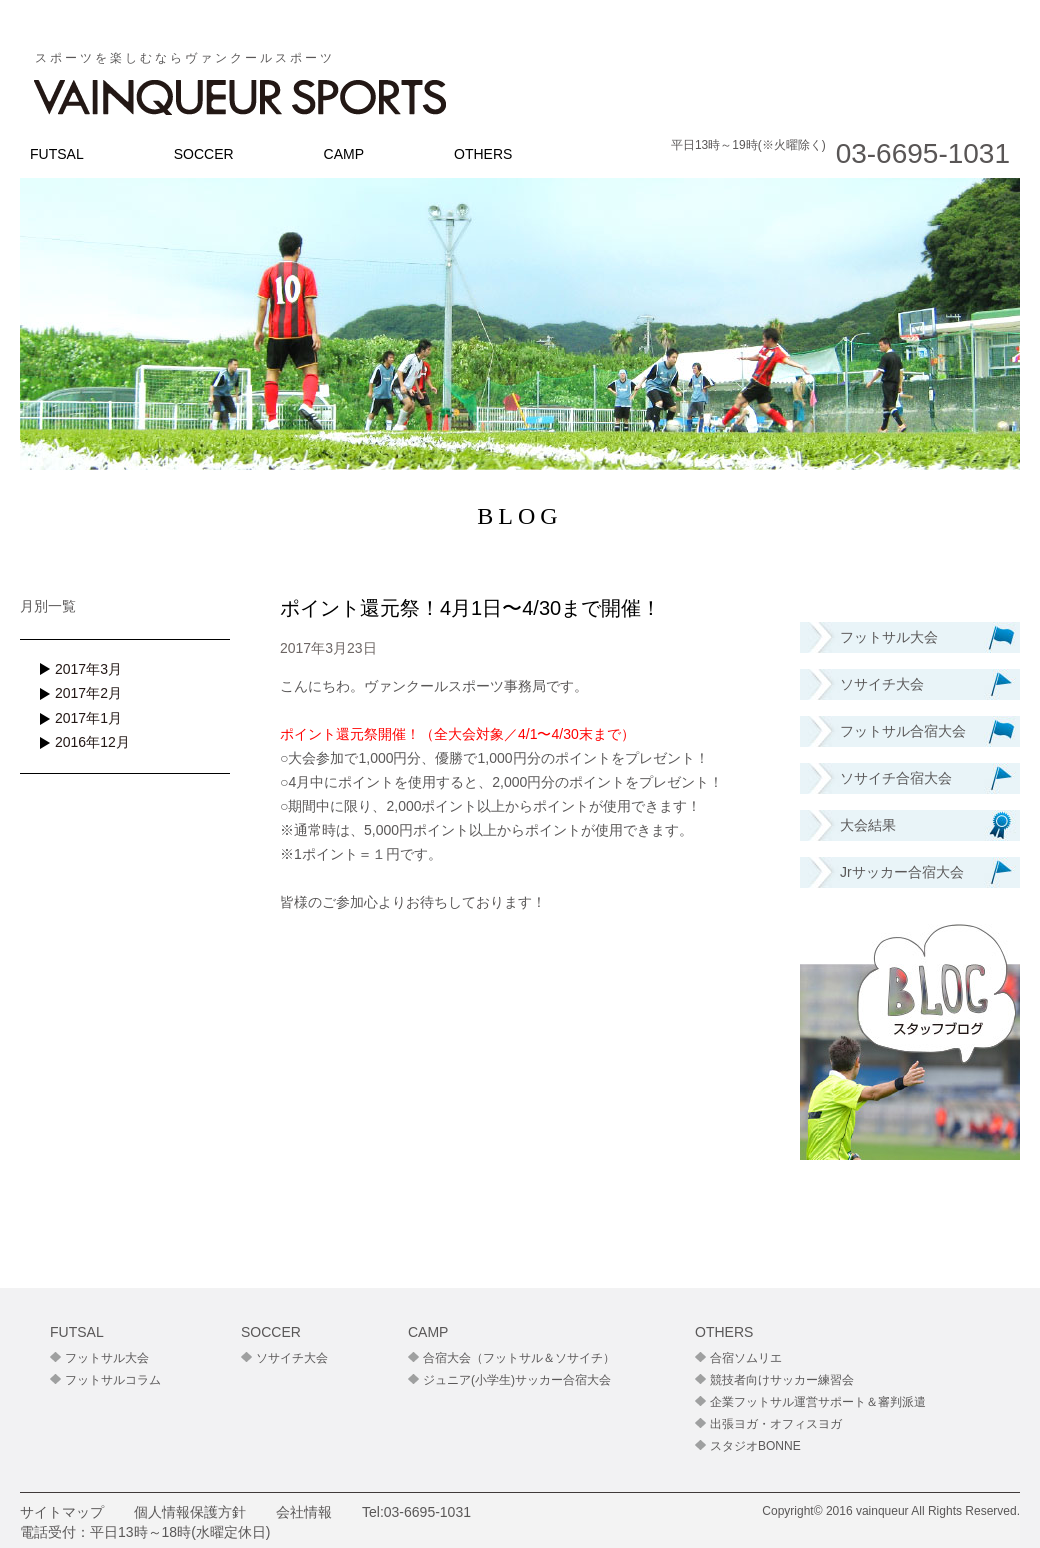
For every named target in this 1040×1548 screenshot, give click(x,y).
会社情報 (304, 1512)
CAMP (344, 154)
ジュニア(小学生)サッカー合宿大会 (517, 1380)
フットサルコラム (113, 1380)
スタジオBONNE (755, 1446)
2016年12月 (92, 742)
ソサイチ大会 (292, 1358)
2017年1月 (88, 718)
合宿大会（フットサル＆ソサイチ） (519, 1358)
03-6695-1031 (427, 1512)
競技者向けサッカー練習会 (782, 1380)
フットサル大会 (107, 1358)
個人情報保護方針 (190, 1512)
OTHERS (483, 154)
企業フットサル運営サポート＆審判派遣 (818, 1402)
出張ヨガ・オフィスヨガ (776, 1424)
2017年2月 (88, 693)
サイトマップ (62, 1512)
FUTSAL (57, 154)
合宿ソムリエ (746, 1358)
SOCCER (204, 154)
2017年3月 (88, 669)
